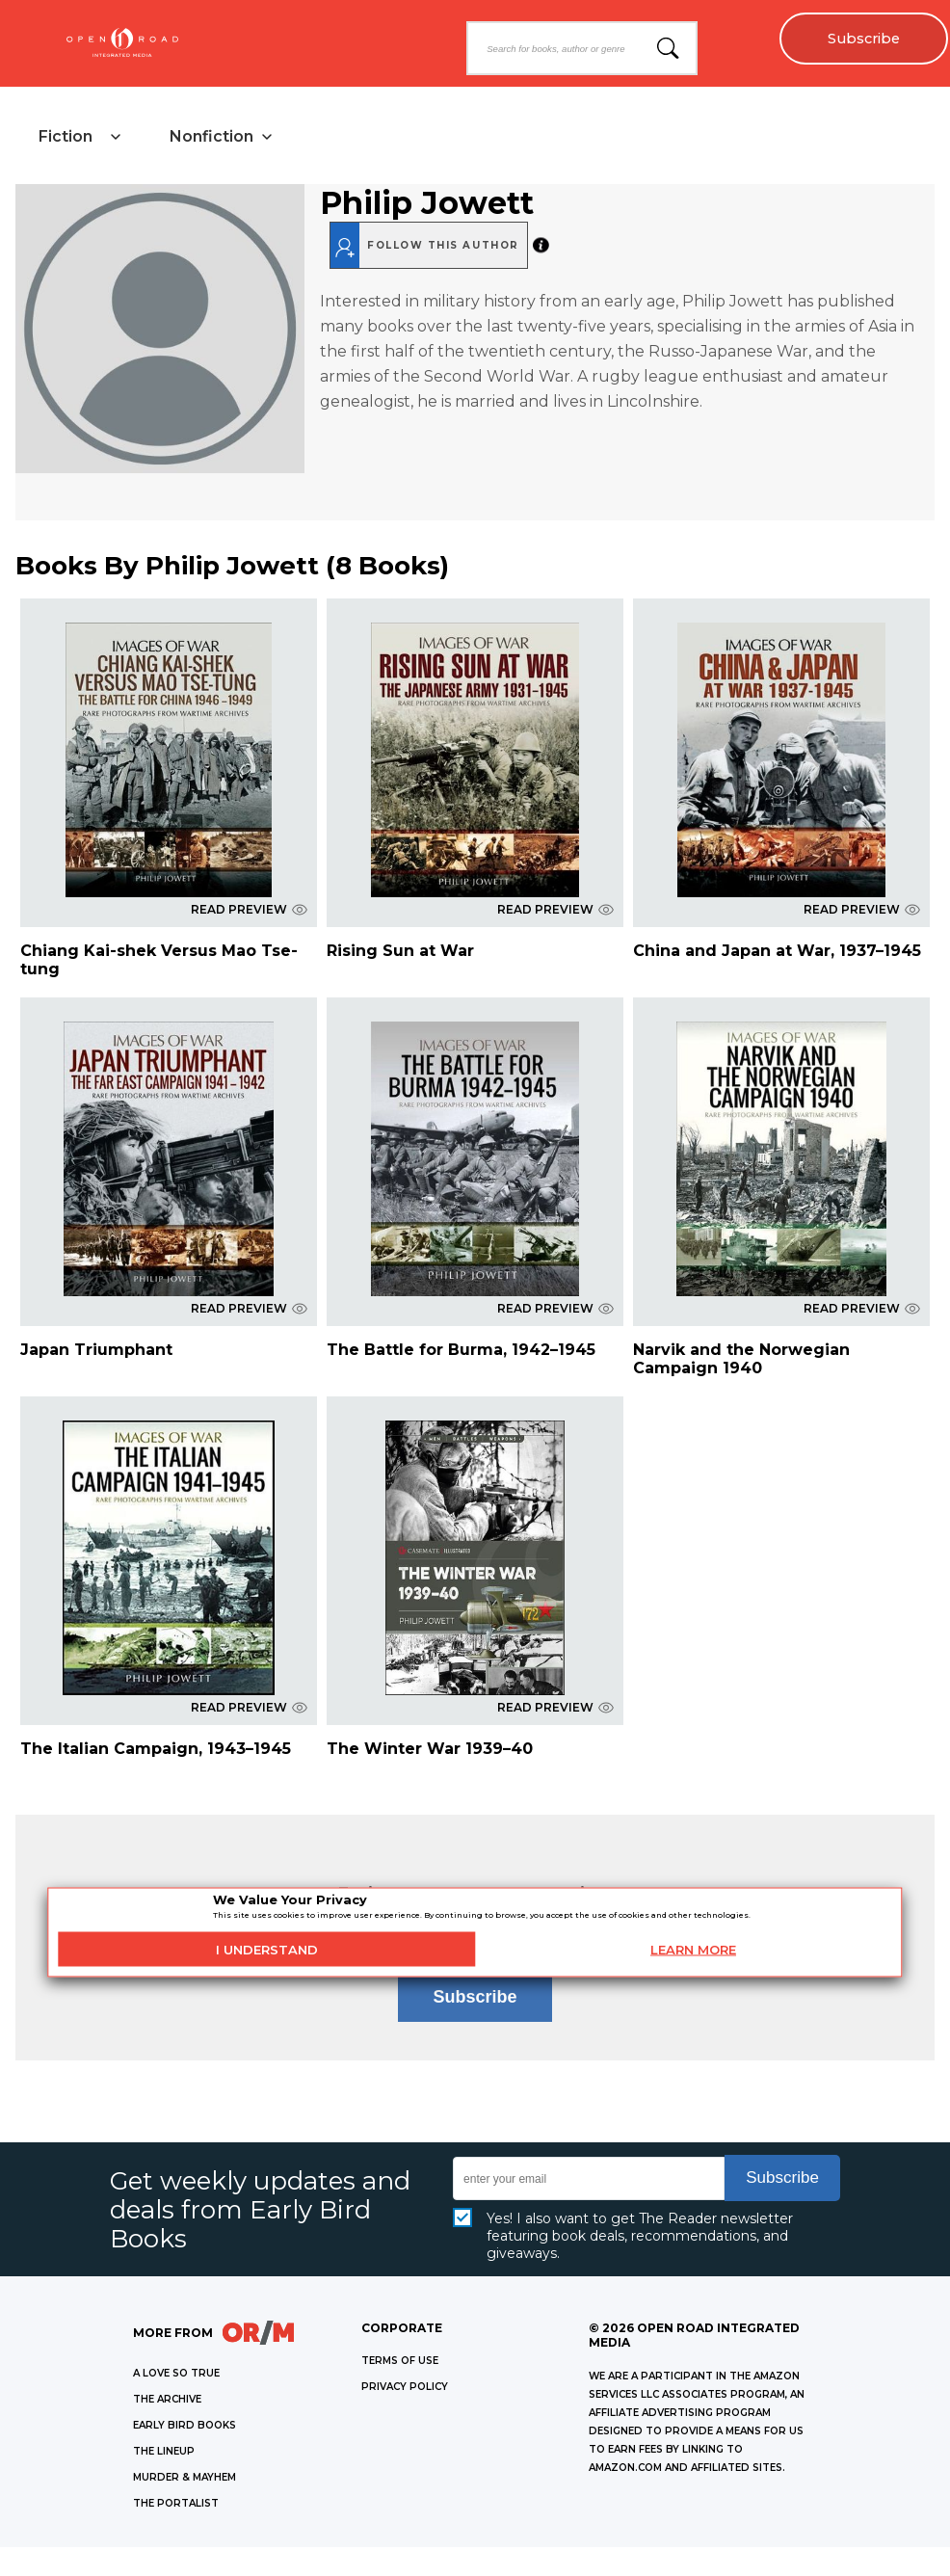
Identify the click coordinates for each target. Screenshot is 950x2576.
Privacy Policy (404, 2386)
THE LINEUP (164, 2451)
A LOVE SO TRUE (176, 2373)
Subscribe (864, 38)
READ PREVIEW (249, 909)
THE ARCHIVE (167, 2399)
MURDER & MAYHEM (184, 2477)
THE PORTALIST (176, 2503)
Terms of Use (399, 2360)
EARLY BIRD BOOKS (184, 2425)
